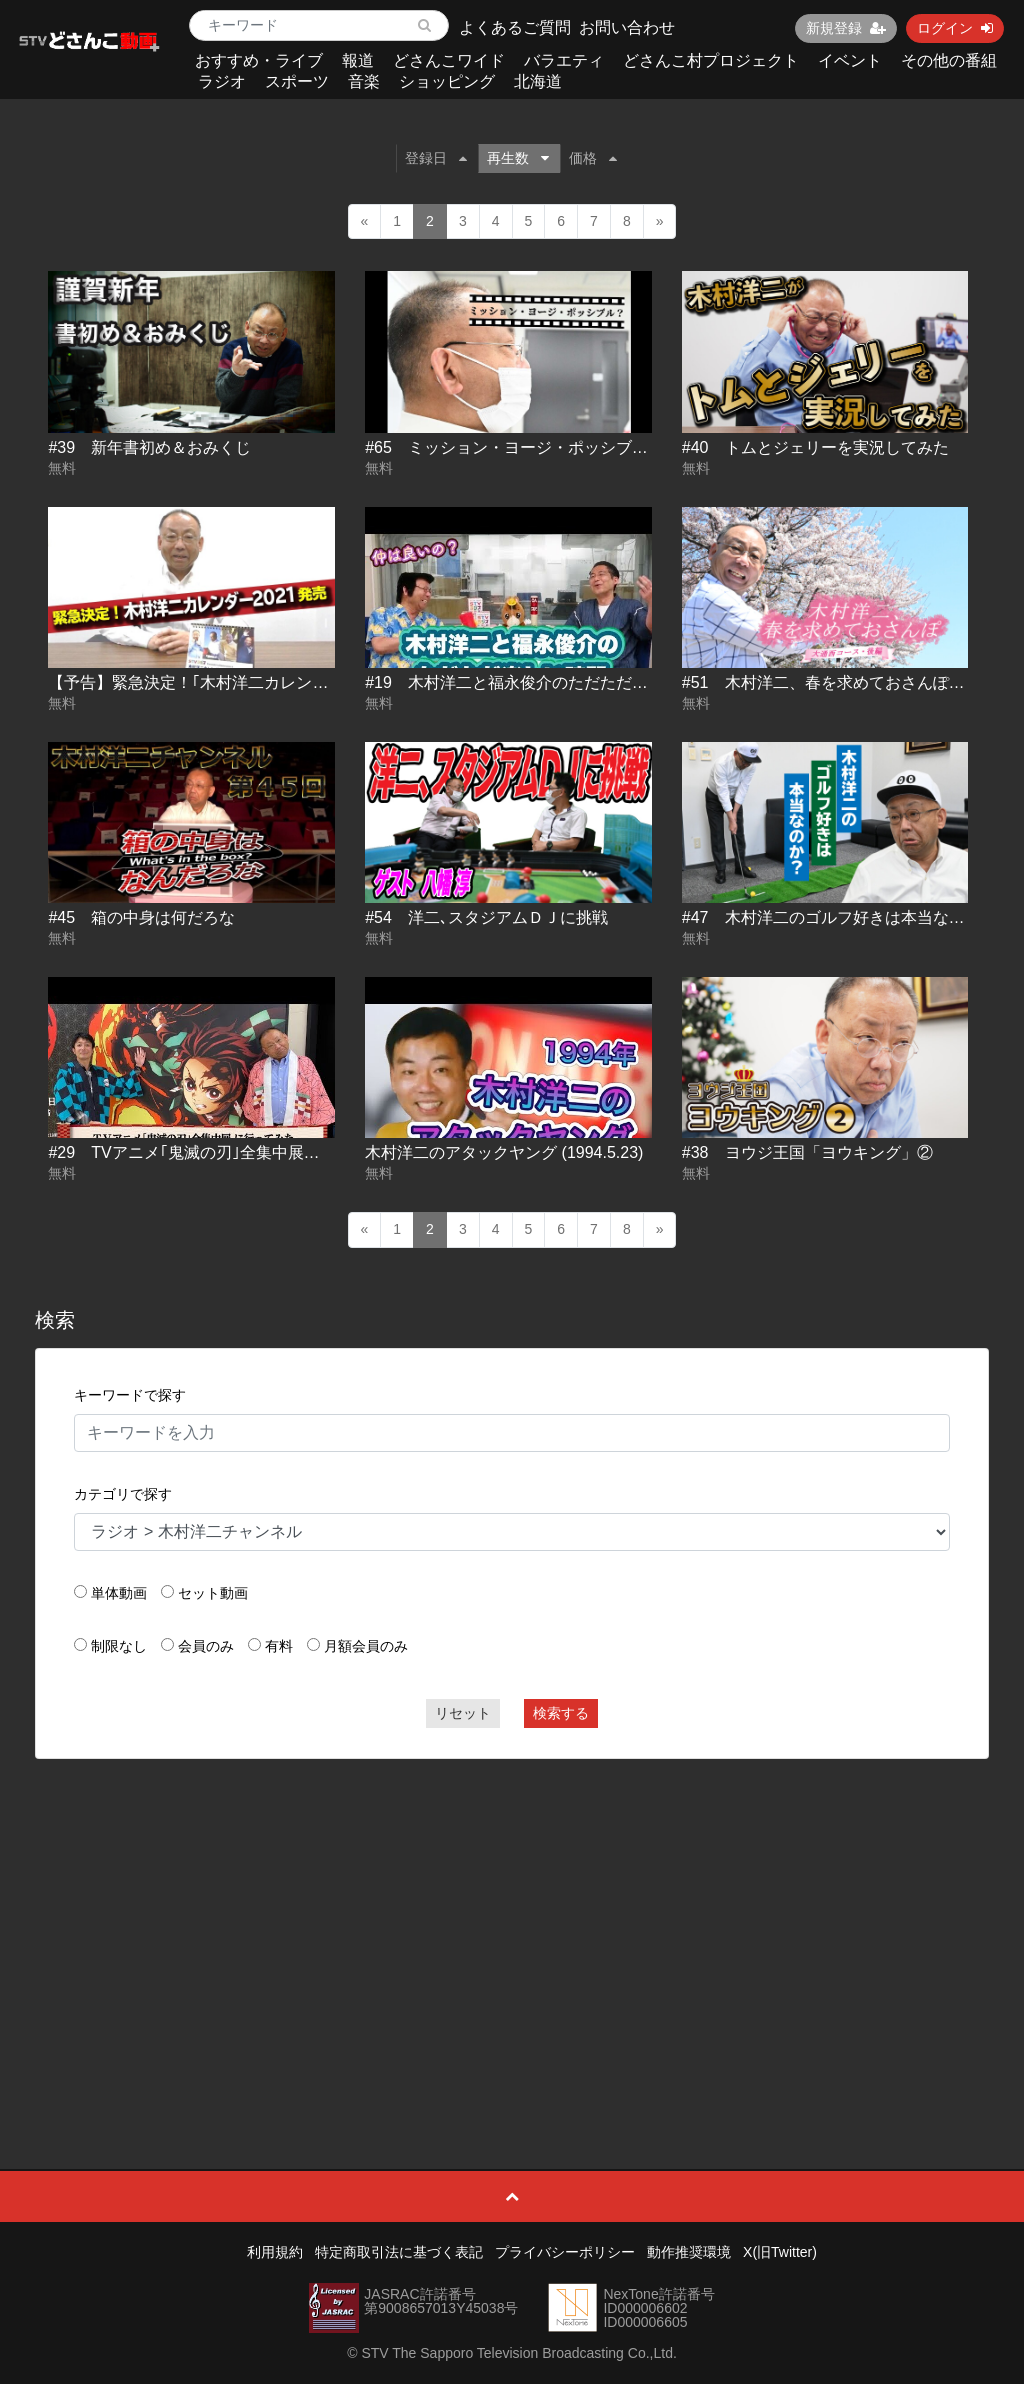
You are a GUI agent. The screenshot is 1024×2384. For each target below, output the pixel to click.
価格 (593, 158)
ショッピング (447, 81)
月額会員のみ (366, 1646)
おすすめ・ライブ (259, 60)
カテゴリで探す (123, 1494)
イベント (850, 60)
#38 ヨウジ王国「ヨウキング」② (807, 1152)
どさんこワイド (449, 60)
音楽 (364, 81)
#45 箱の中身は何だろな (141, 917)
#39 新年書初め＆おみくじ (149, 447)
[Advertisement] (512, 1919)
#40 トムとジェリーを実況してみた (815, 447)
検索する (561, 1713)
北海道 (538, 81)
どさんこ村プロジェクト (711, 60)
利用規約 (275, 2252)
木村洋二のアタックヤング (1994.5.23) (504, 1152)
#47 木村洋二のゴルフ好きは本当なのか (831, 917)
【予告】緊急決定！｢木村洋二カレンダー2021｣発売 (234, 682)
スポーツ (297, 81)
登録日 (436, 158)
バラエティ (564, 60)
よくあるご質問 (515, 27)
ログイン (955, 28)
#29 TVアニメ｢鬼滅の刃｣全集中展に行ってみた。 (231, 1152)
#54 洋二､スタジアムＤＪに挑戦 (486, 917)
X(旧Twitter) (780, 2252)
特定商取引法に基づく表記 (399, 2252)
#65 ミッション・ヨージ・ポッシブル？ (514, 447)
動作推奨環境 (689, 2252)
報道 (358, 60)
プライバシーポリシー (565, 2252)
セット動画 (213, 1593)
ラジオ (222, 81)
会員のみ (206, 1646)
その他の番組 (949, 60)
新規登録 (846, 28)
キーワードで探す (130, 1395)
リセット (463, 1713)
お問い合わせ (627, 27)
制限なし (119, 1646)
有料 (279, 1646)
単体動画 (119, 1593)
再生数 (518, 158)
